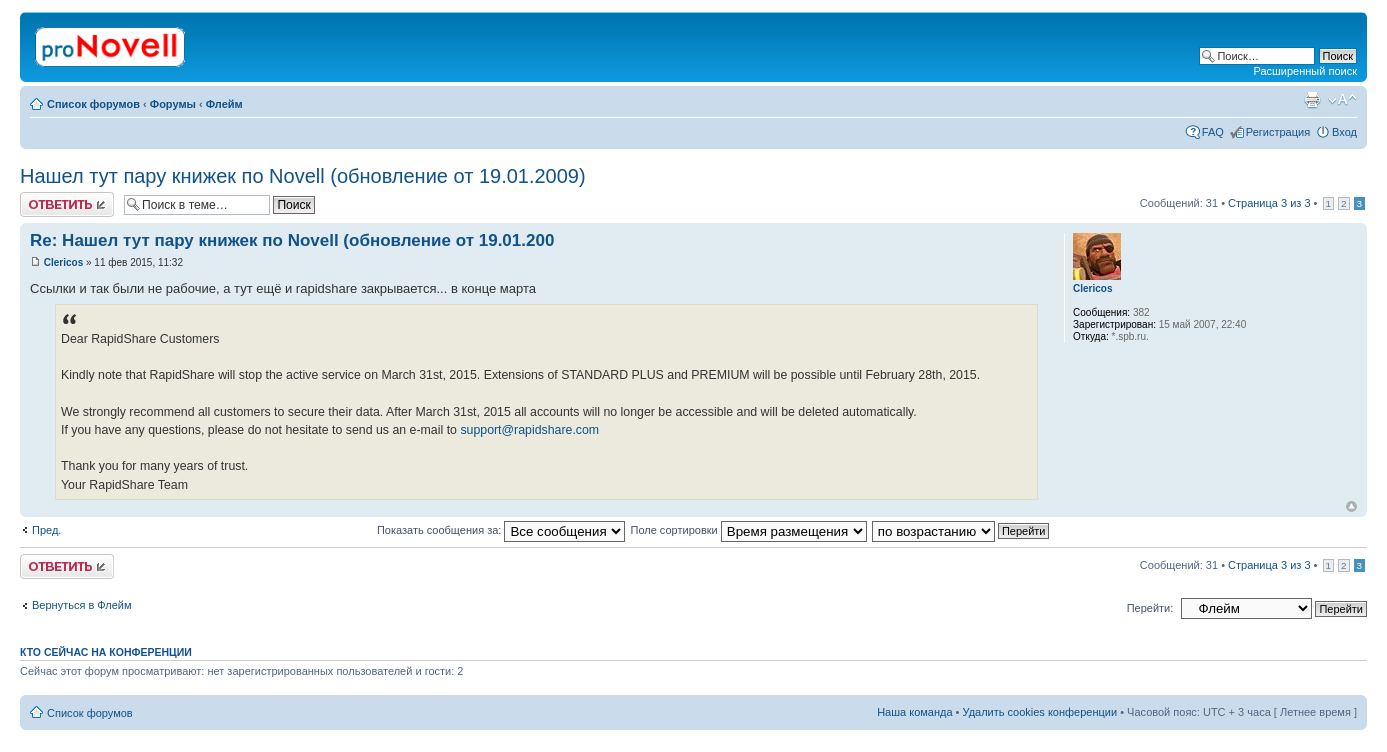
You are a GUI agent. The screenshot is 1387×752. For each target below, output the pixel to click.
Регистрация (1278, 132)
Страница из (1269, 203)
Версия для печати (1312, 100)
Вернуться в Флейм (82, 605)
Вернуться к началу (1351, 506)
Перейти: (1150, 608)
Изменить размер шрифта (1342, 100)
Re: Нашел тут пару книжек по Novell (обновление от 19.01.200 (292, 240)
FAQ (1213, 132)
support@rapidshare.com (529, 430)
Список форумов (93, 104)
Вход (1344, 132)
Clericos (63, 262)
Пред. (46, 530)
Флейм (224, 104)
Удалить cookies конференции (1040, 712)
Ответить (67, 204)
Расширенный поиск (1305, 71)
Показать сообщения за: (501, 530)
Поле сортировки (748, 530)
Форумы (173, 104)
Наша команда (914, 712)
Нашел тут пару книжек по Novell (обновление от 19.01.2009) (303, 176)
